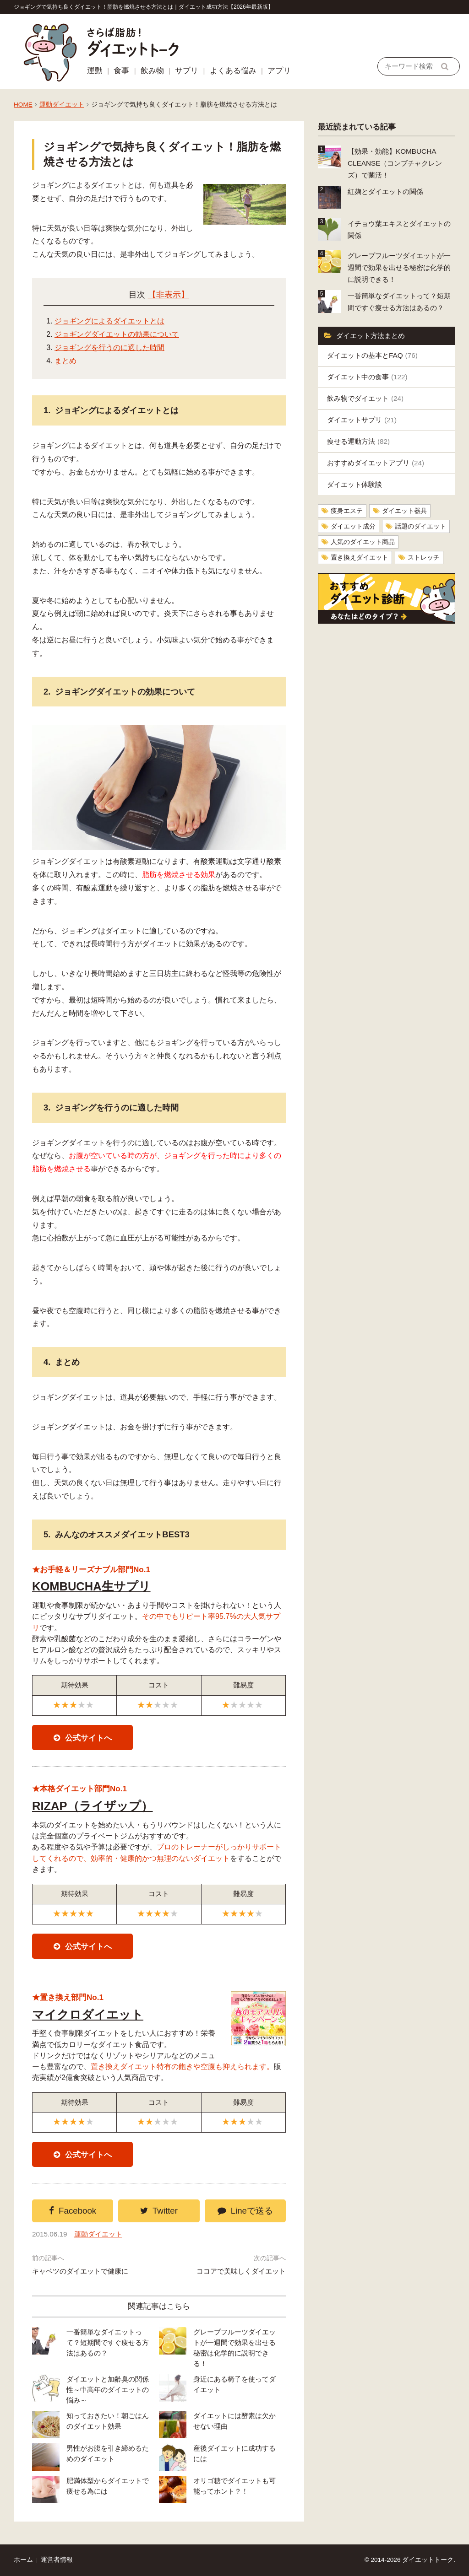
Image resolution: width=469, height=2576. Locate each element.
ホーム (23, 2559)
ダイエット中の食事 (367, 377)
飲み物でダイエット (365, 398)
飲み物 (152, 70)
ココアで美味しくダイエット (241, 2271)
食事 (121, 70)
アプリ (279, 70)
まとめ (65, 361)
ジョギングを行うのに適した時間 (109, 347)
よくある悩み (233, 70)
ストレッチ (424, 557)
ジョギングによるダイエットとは (109, 321)
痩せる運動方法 (358, 441)
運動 (95, 70)
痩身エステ (347, 510)
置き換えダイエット (359, 557)
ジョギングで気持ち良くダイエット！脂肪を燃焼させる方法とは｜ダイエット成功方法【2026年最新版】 (143, 7)
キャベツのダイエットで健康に (80, 2271)
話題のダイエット (420, 526)
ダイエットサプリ (362, 420)
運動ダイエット (61, 104)
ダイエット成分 (353, 526)
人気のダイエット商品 (363, 542)
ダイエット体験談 (354, 484)
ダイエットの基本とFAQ (372, 355)
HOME (23, 104)
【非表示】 (168, 294)
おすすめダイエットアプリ (375, 463)
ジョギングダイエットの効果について (117, 334)
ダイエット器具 (404, 510)
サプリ (186, 70)
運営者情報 (57, 2559)
